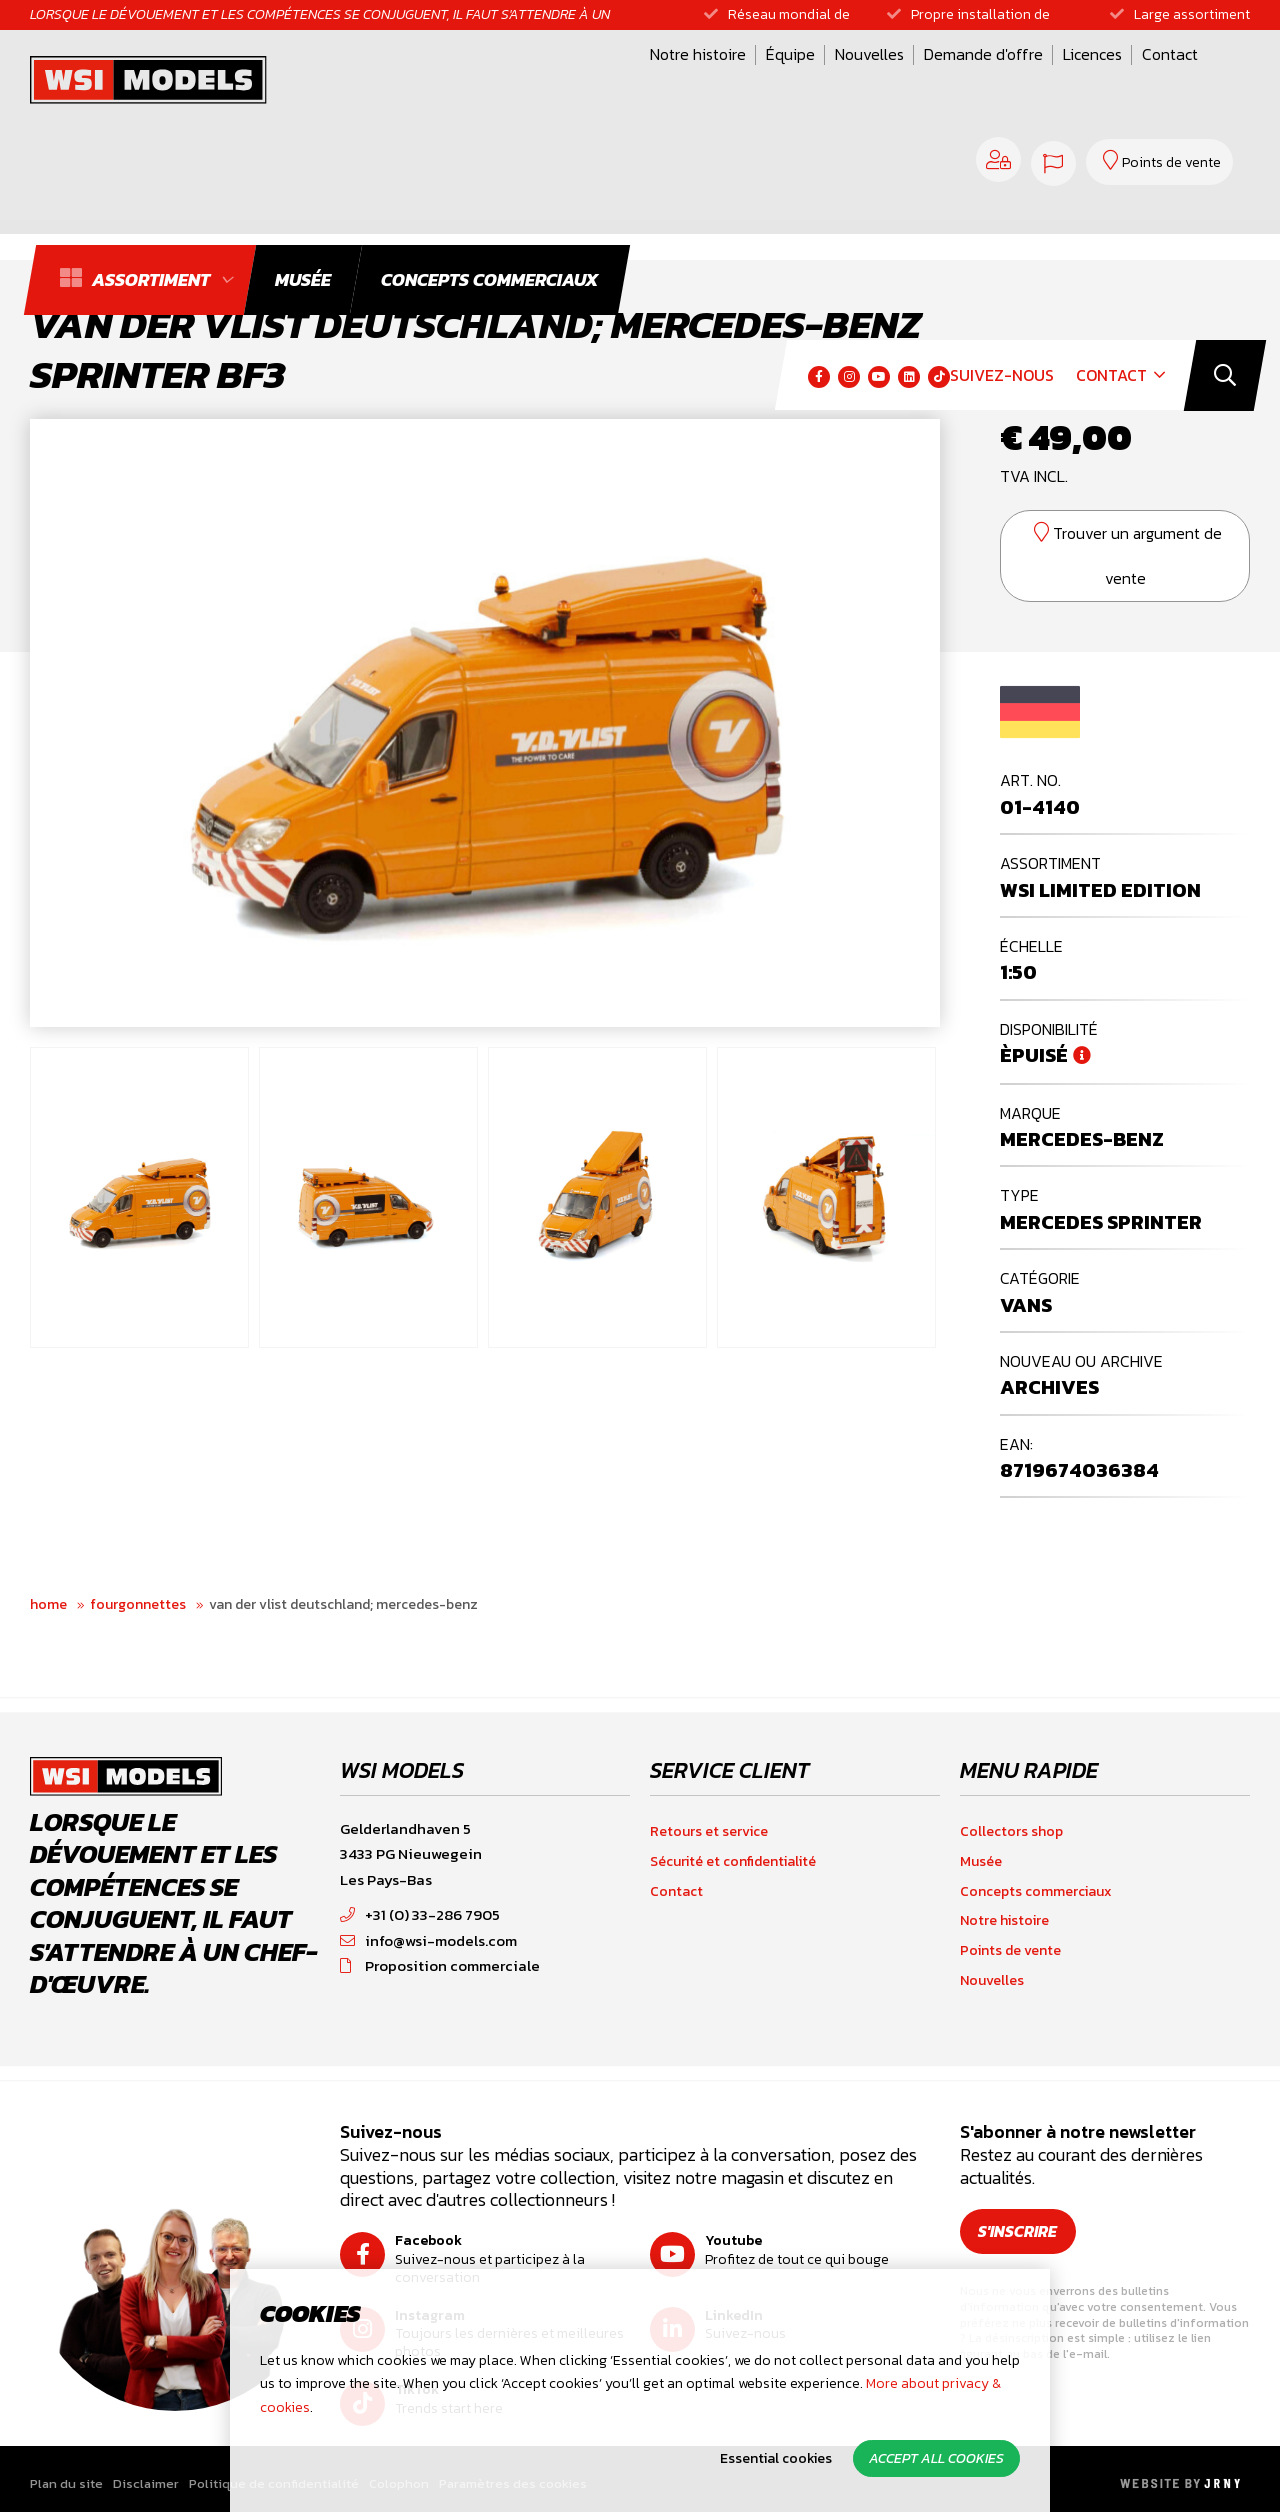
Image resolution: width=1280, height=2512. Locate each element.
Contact (912, 83)
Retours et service (709, 1831)
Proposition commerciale (440, 1965)
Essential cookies (776, 2458)
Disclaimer (146, 2483)
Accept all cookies (936, 2458)
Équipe (532, 83)
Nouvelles (611, 83)
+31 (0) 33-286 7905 (420, 1914)
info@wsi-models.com (428, 1940)
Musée (981, 1861)
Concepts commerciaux (1036, 1891)
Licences (834, 83)
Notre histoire (440, 83)
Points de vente (1010, 1950)
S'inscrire (1019, 2231)
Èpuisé (1034, 1055)
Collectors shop (1011, 1831)
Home (48, 1604)
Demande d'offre (725, 83)
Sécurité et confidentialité (733, 1861)
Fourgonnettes (138, 1604)
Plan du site (66, 2483)
